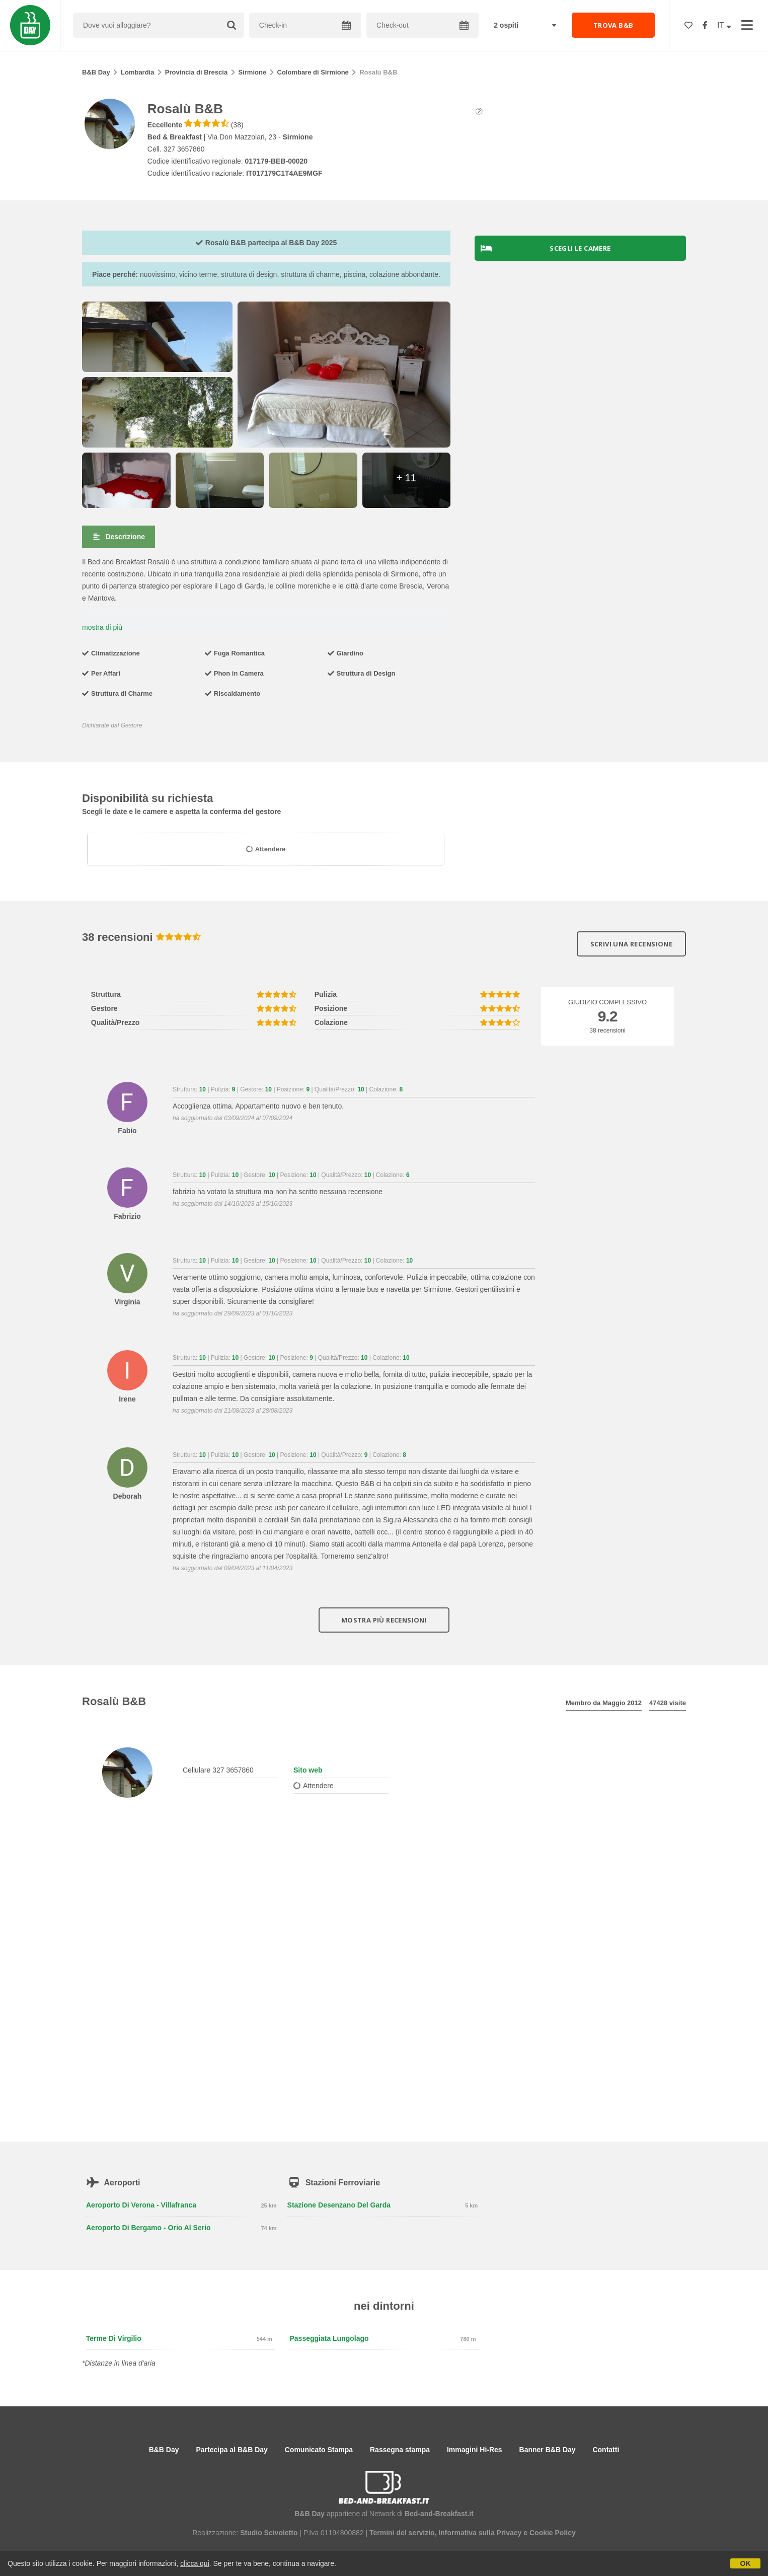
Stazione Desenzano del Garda (339, 2205)
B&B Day (96, 72)
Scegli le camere (546, 248)
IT (724, 25)
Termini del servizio (402, 2533)
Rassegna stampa (400, 2450)
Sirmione (253, 72)
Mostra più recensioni (384, 1620)
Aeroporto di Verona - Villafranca (141, 2205)
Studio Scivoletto (268, 2533)
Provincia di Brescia (196, 72)
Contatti (605, 2450)
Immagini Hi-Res (474, 2450)
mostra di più (102, 627)
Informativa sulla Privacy (479, 2533)
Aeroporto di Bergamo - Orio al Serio (148, 2228)
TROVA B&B (613, 25)
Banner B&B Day (547, 2450)
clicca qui (194, 2563)
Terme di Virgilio (113, 2338)
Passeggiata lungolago (328, 2338)
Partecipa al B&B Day (231, 2450)
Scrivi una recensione (631, 943)
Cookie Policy (552, 2533)
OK (745, 2563)
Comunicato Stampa (319, 2450)
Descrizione (118, 537)
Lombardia (137, 72)
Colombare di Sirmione (313, 72)
